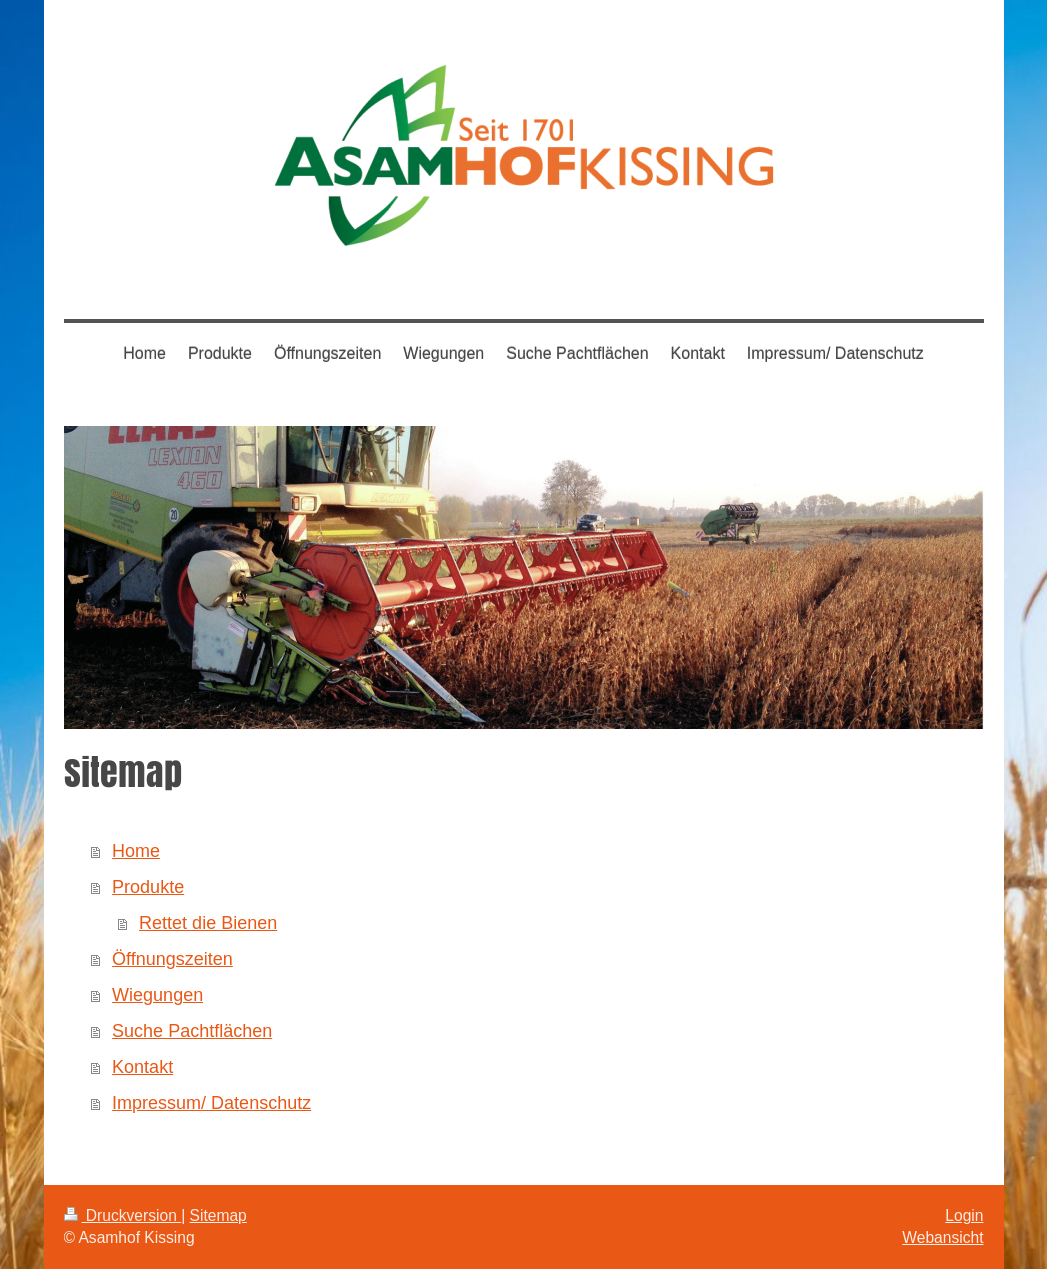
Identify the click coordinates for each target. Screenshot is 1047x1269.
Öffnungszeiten (172, 959)
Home (136, 851)
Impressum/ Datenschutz (211, 1103)
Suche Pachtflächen (192, 1031)
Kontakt (142, 1067)
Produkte (148, 887)
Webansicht (942, 1237)
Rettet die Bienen (208, 923)
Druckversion (123, 1215)
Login (964, 1215)
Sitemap (218, 1215)
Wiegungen (157, 995)
